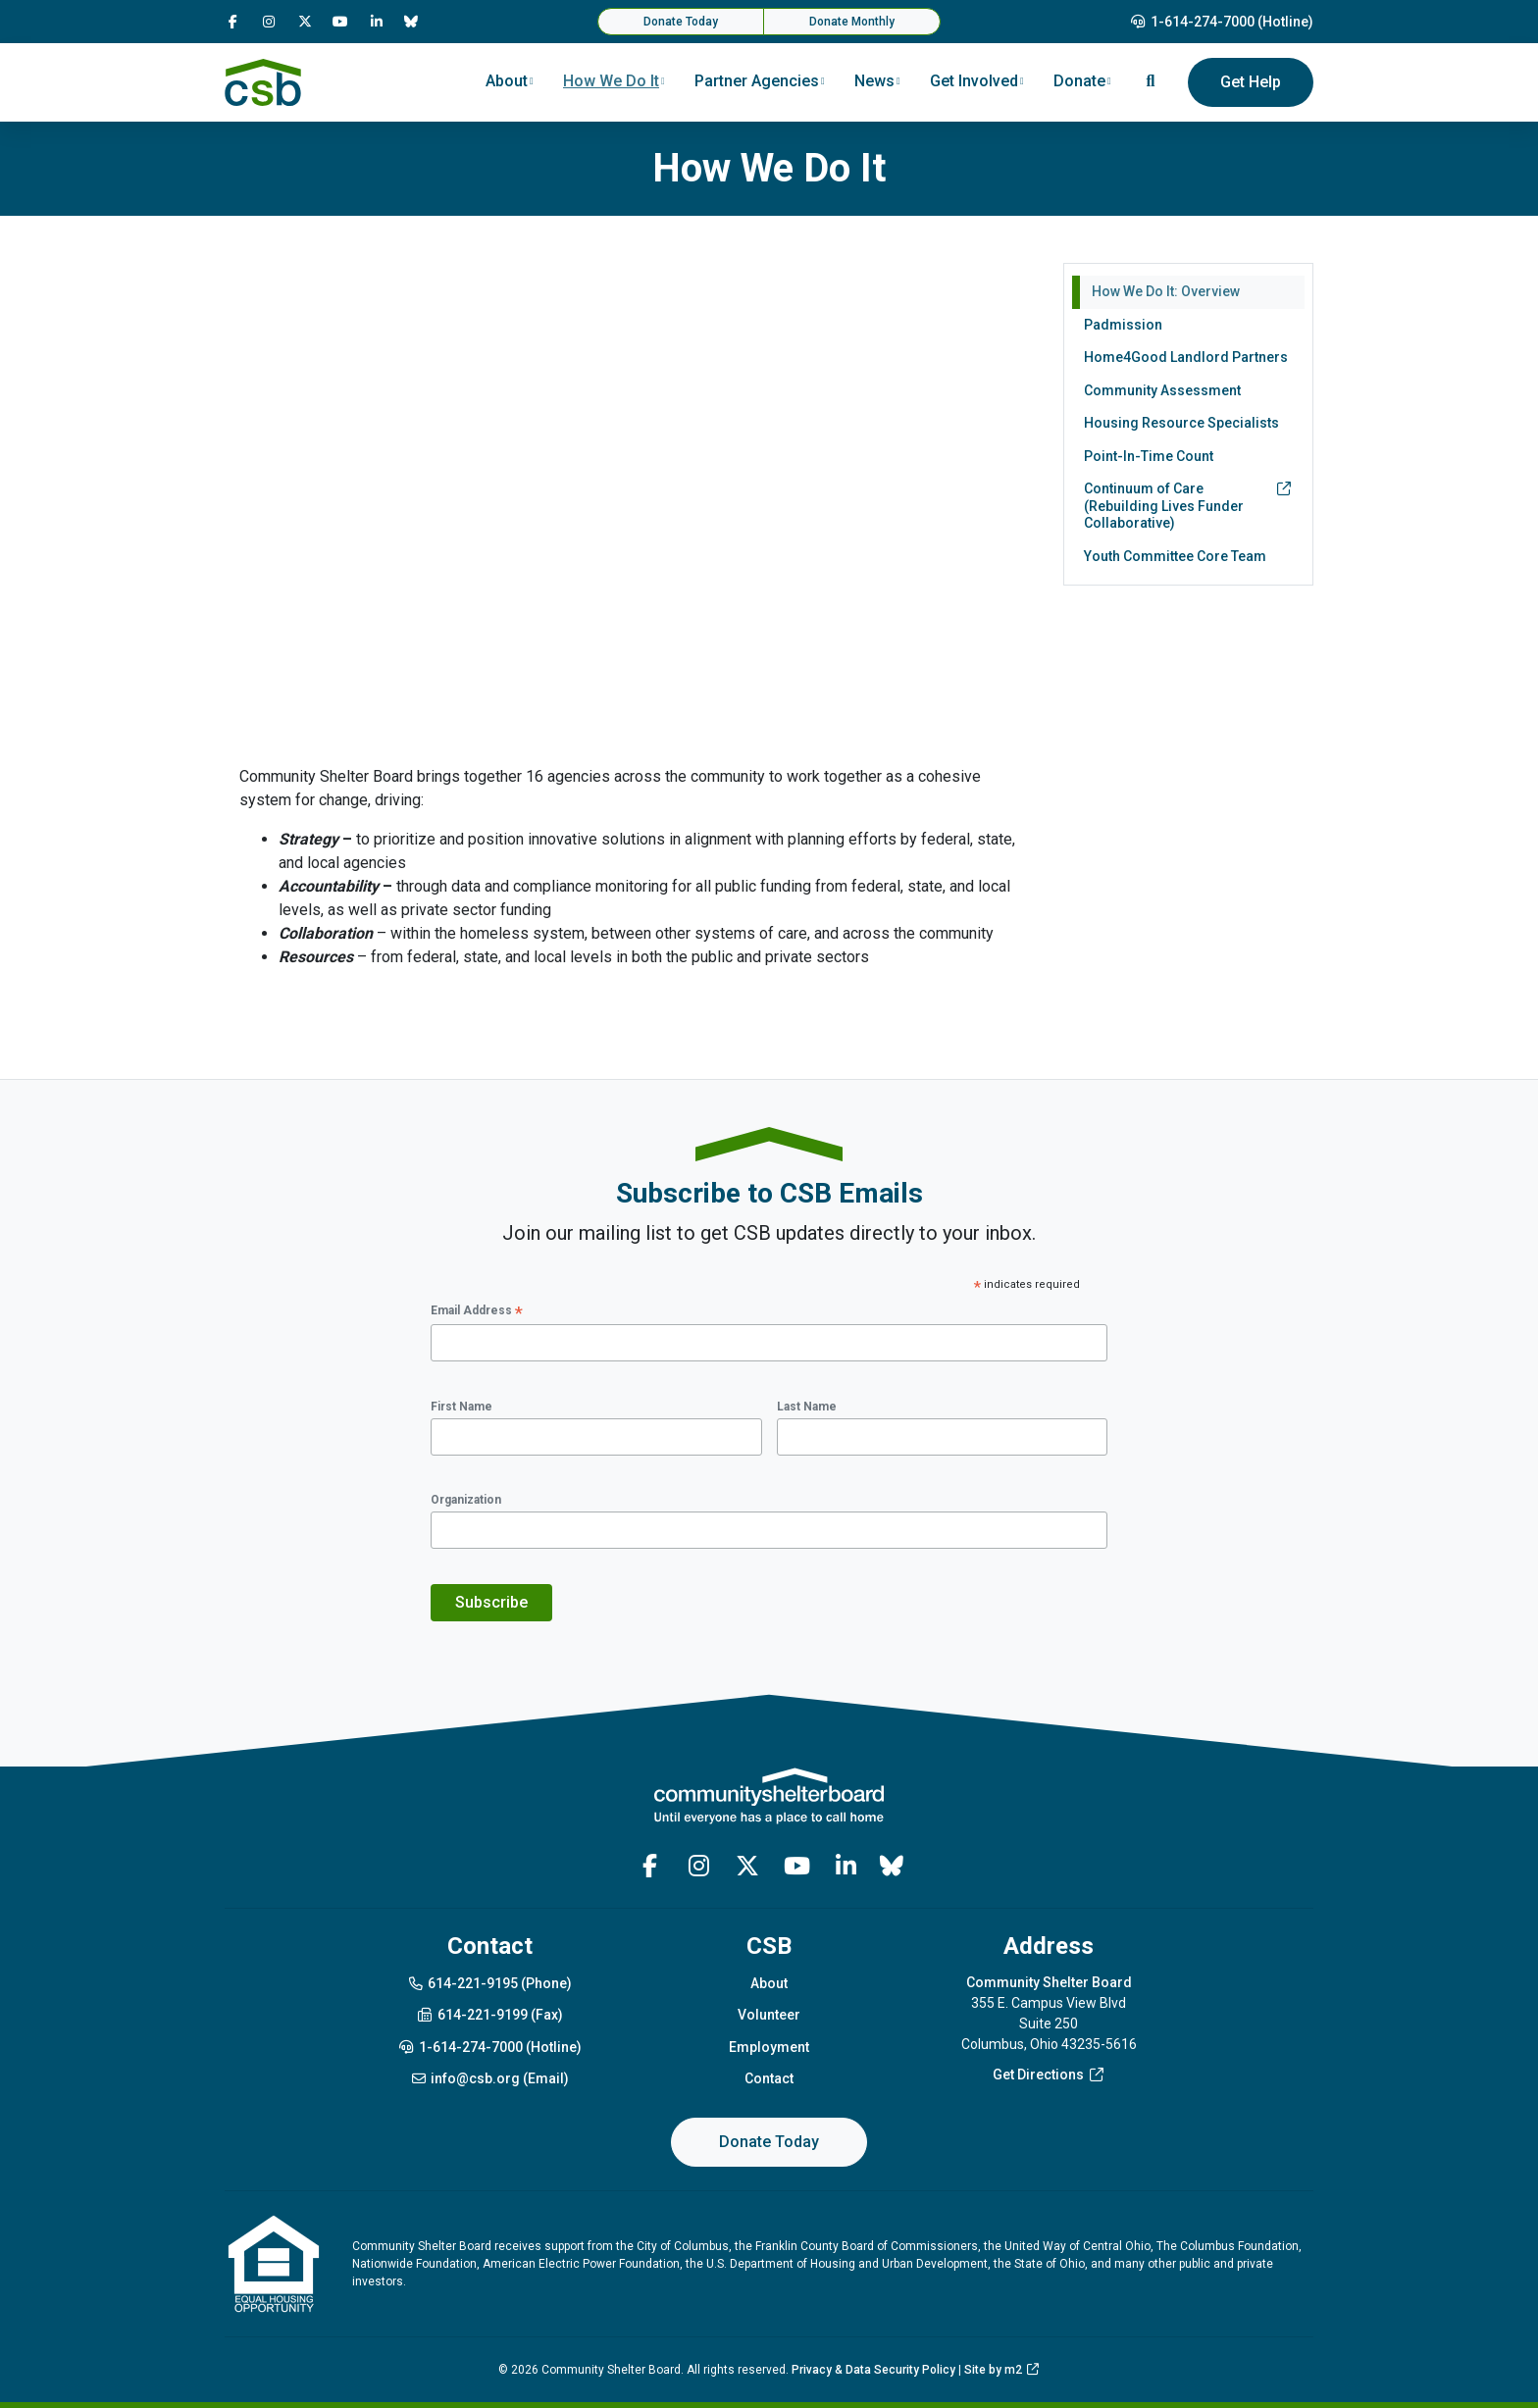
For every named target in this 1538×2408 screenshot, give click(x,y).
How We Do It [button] (611, 81)
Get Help (1250, 82)
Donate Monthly (852, 21)
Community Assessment (1162, 390)
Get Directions (1049, 2074)
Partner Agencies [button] (756, 81)
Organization (466, 1500)
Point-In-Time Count (1148, 456)
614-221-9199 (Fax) (489, 2015)
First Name (461, 1406)
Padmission (1123, 325)
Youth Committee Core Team (1175, 556)
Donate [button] (1079, 81)
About (769, 1983)
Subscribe (491, 1602)
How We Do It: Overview (1166, 291)
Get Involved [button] (974, 81)
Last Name (807, 1406)
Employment (769, 2047)
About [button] (507, 81)
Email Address (477, 1312)
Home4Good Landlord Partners (1186, 357)
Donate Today (680, 21)
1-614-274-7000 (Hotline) (1222, 21)
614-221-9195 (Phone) (490, 1983)
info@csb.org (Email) (490, 2078)
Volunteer (769, 2015)
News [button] (874, 81)
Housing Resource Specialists (1181, 423)
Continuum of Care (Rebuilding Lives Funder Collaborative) (1188, 506)
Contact (769, 2078)
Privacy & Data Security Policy (873, 2370)
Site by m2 (1002, 2370)
